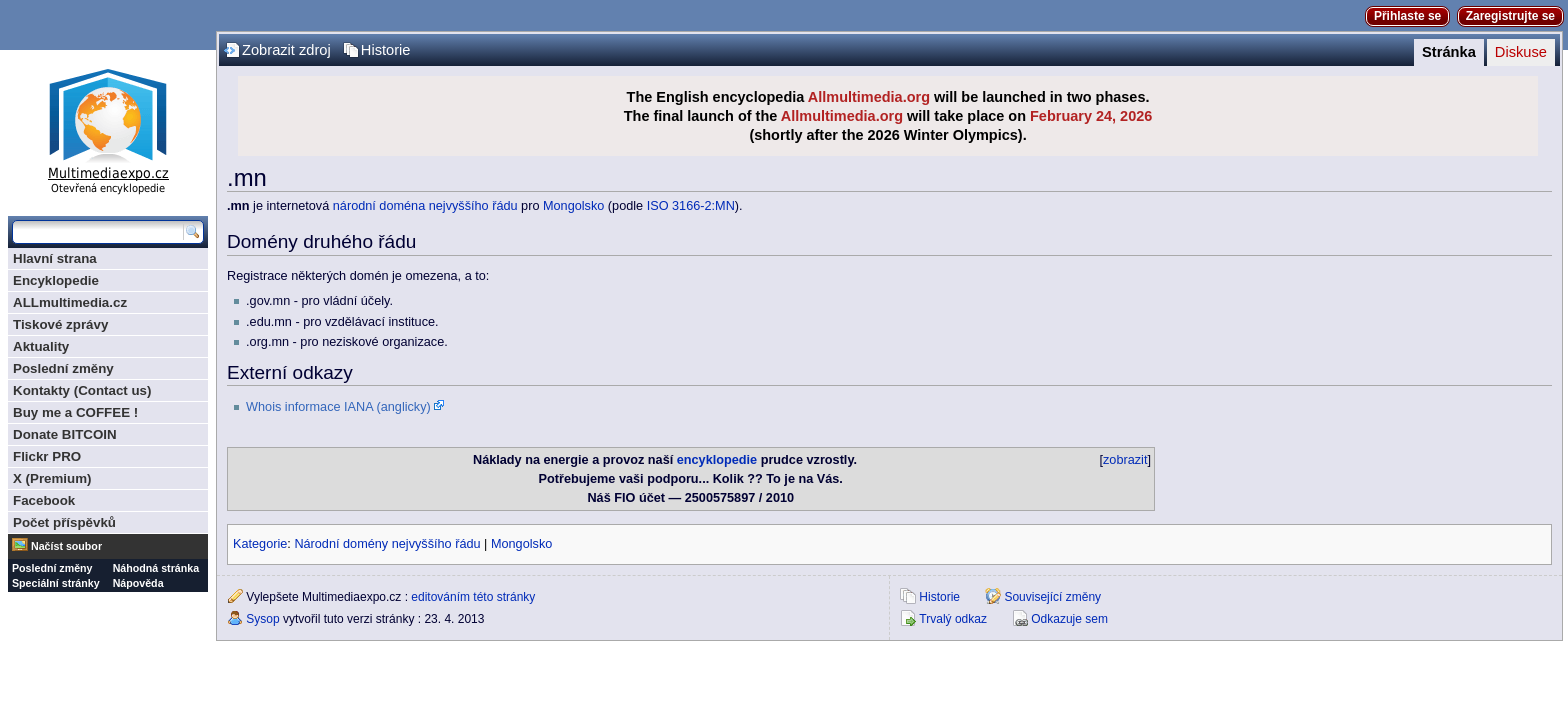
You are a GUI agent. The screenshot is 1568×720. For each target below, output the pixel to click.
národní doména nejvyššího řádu (425, 206)
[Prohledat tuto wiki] (98, 232)
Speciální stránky (56, 583)
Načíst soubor (66, 546)
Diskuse (1521, 52)
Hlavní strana (55, 258)
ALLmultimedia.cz (70, 302)
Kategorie (260, 544)
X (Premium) (52, 478)
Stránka (1449, 52)
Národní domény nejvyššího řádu (387, 544)
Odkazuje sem (1069, 619)
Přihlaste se (1407, 16)
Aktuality (41, 346)
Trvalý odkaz (953, 619)
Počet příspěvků (64, 522)
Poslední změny (63, 368)
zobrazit (1125, 460)
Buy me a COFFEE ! (75, 412)
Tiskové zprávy (60, 324)
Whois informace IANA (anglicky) (338, 407)
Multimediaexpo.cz (108, 128)
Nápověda (138, 583)
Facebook (44, 500)
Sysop (262, 619)
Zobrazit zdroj (286, 50)
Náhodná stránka (156, 568)
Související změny (1052, 597)
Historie (386, 50)
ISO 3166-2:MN (691, 206)
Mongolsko (573, 206)
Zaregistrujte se (1510, 16)
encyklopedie (717, 460)
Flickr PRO (47, 456)
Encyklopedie (56, 280)
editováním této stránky (473, 597)
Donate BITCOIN (65, 434)
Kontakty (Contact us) (82, 390)
